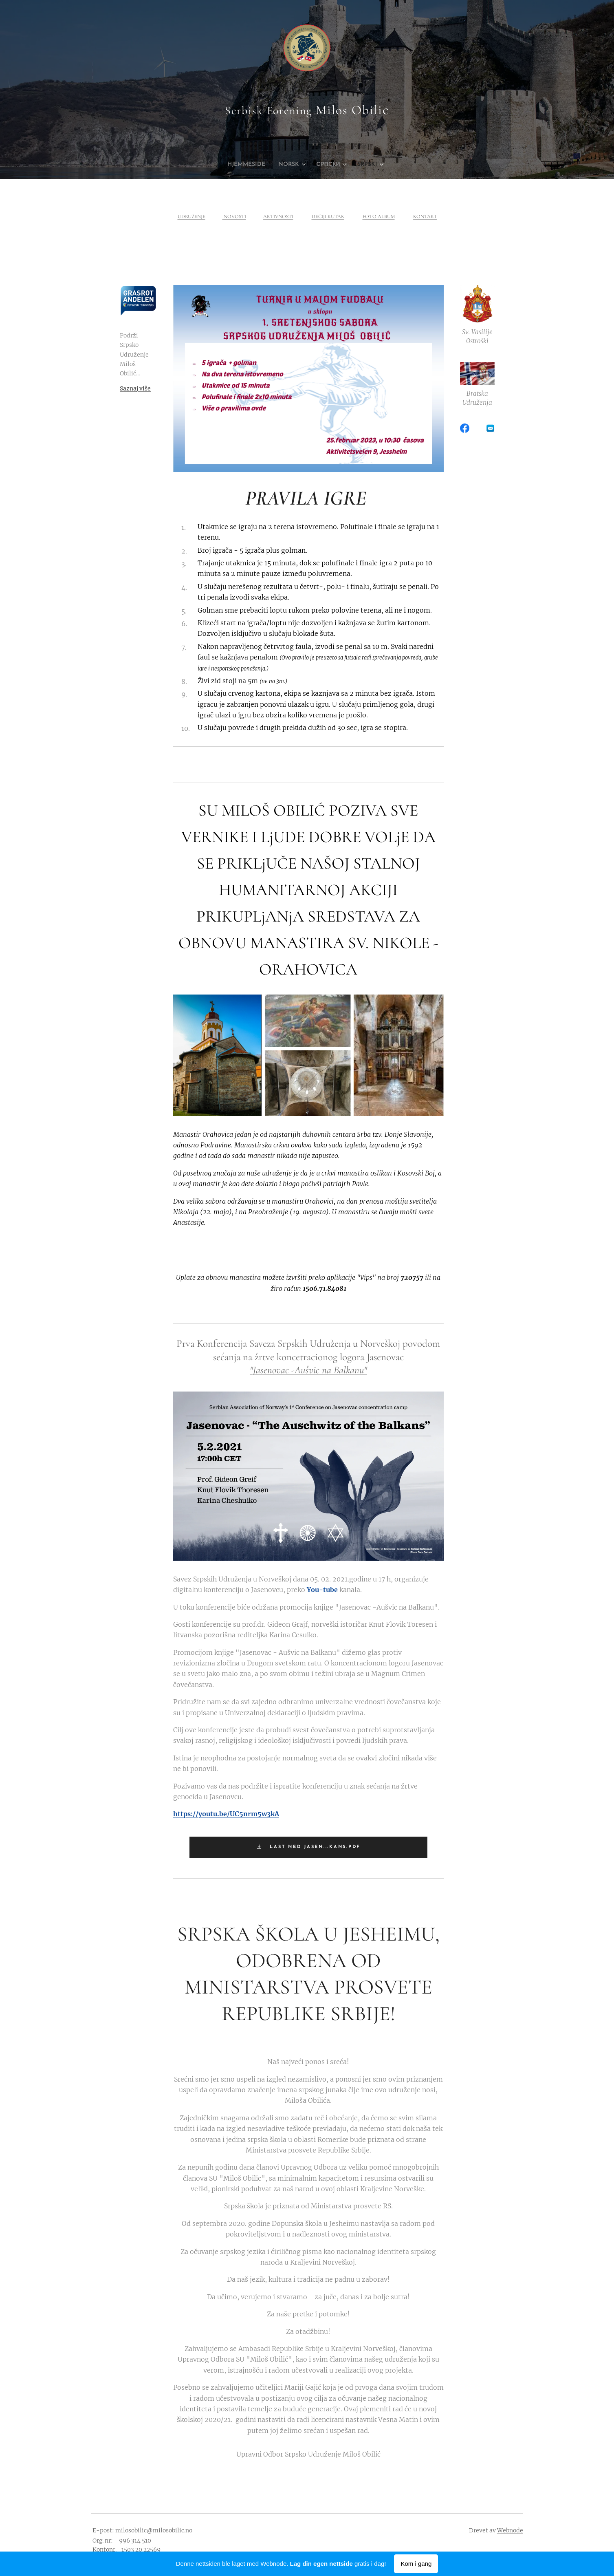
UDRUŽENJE (191, 216)
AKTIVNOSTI (278, 216)
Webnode (510, 2530)
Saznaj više (135, 388)
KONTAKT (425, 216)
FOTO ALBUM (378, 216)
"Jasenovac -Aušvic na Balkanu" (308, 1370)
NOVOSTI (234, 216)
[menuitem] (243, 164)
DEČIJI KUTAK (327, 216)
